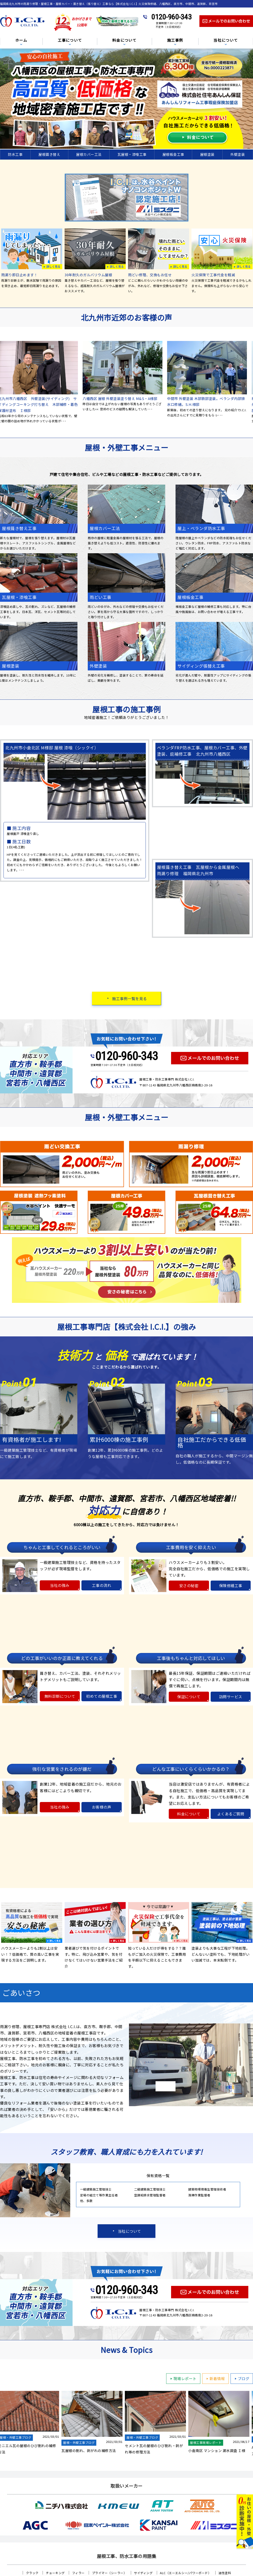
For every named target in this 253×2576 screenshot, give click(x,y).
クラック (32, 2573)
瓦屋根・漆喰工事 (132, 154)
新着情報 (215, 2378)
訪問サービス (230, 1696)
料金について (124, 40)
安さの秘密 (189, 1585)
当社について (129, 2231)
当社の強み (60, 1585)
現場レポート (183, 2378)
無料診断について (59, 1696)
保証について (188, 1696)
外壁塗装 (237, 154)
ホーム (21, 40)
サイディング (143, 2573)
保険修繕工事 (230, 1585)
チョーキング (55, 2573)
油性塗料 (224, 2573)
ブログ (241, 2378)
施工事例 (175, 40)
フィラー (78, 2573)
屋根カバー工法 (89, 154)
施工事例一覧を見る (129, 998)
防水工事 (15, 154)
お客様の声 (101, 1807)
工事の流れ (101, 1585)
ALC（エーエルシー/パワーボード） (185, 2573)
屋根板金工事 (173, 154)
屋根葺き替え (49, 154)
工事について (70, 40)
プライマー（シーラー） (109, 2573)
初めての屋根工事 (101, 1696)
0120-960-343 (171, 17)
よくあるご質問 (230, 1814)
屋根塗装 (207, 154)
